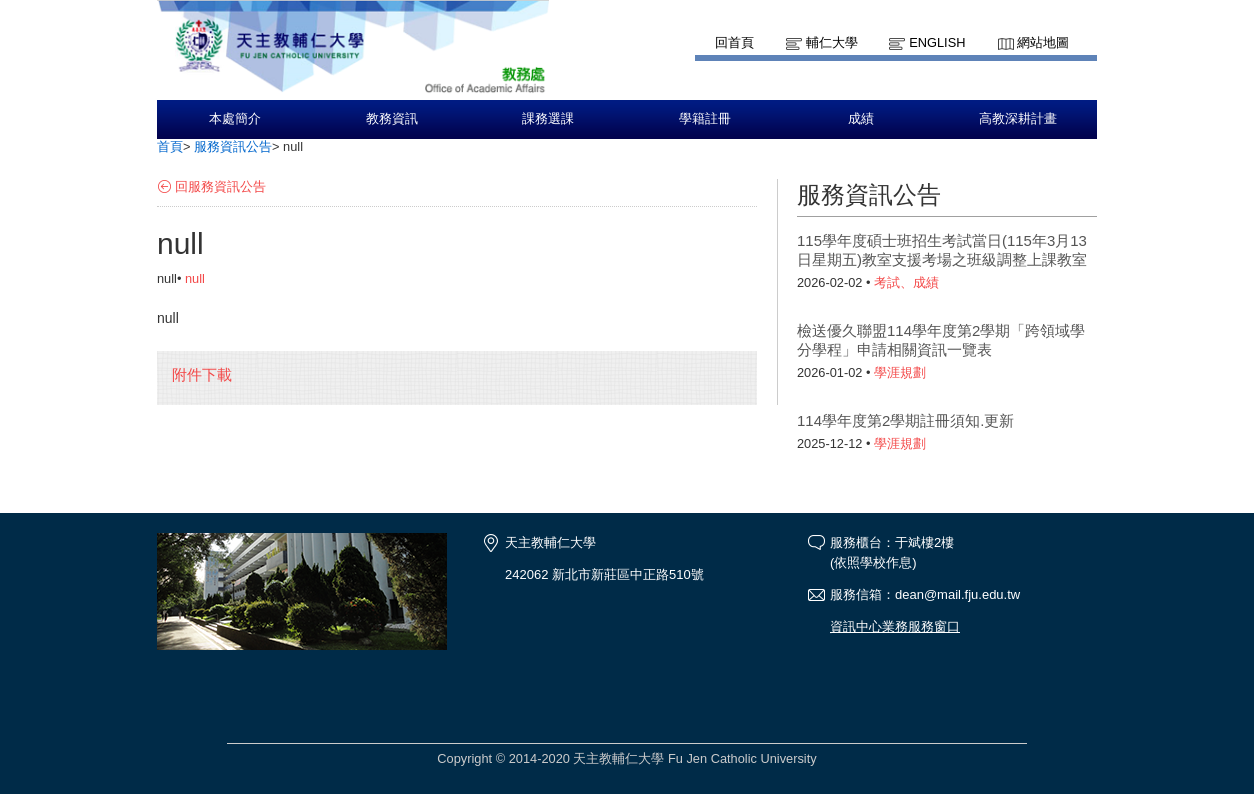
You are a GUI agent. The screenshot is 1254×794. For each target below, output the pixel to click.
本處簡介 (235, 119)
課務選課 (548, 119)
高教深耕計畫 (1018, 119)
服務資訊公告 (233, 146)
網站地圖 (1043, 42)
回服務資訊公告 (220, 186)
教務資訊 (392, 119)
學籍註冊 (705, 119)
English (937, 42)
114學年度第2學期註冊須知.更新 (905, 420)
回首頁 (734, 42)
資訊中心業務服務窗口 (895, 626)
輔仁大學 (832, 42)
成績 (861, 119)
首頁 (170, 146)
